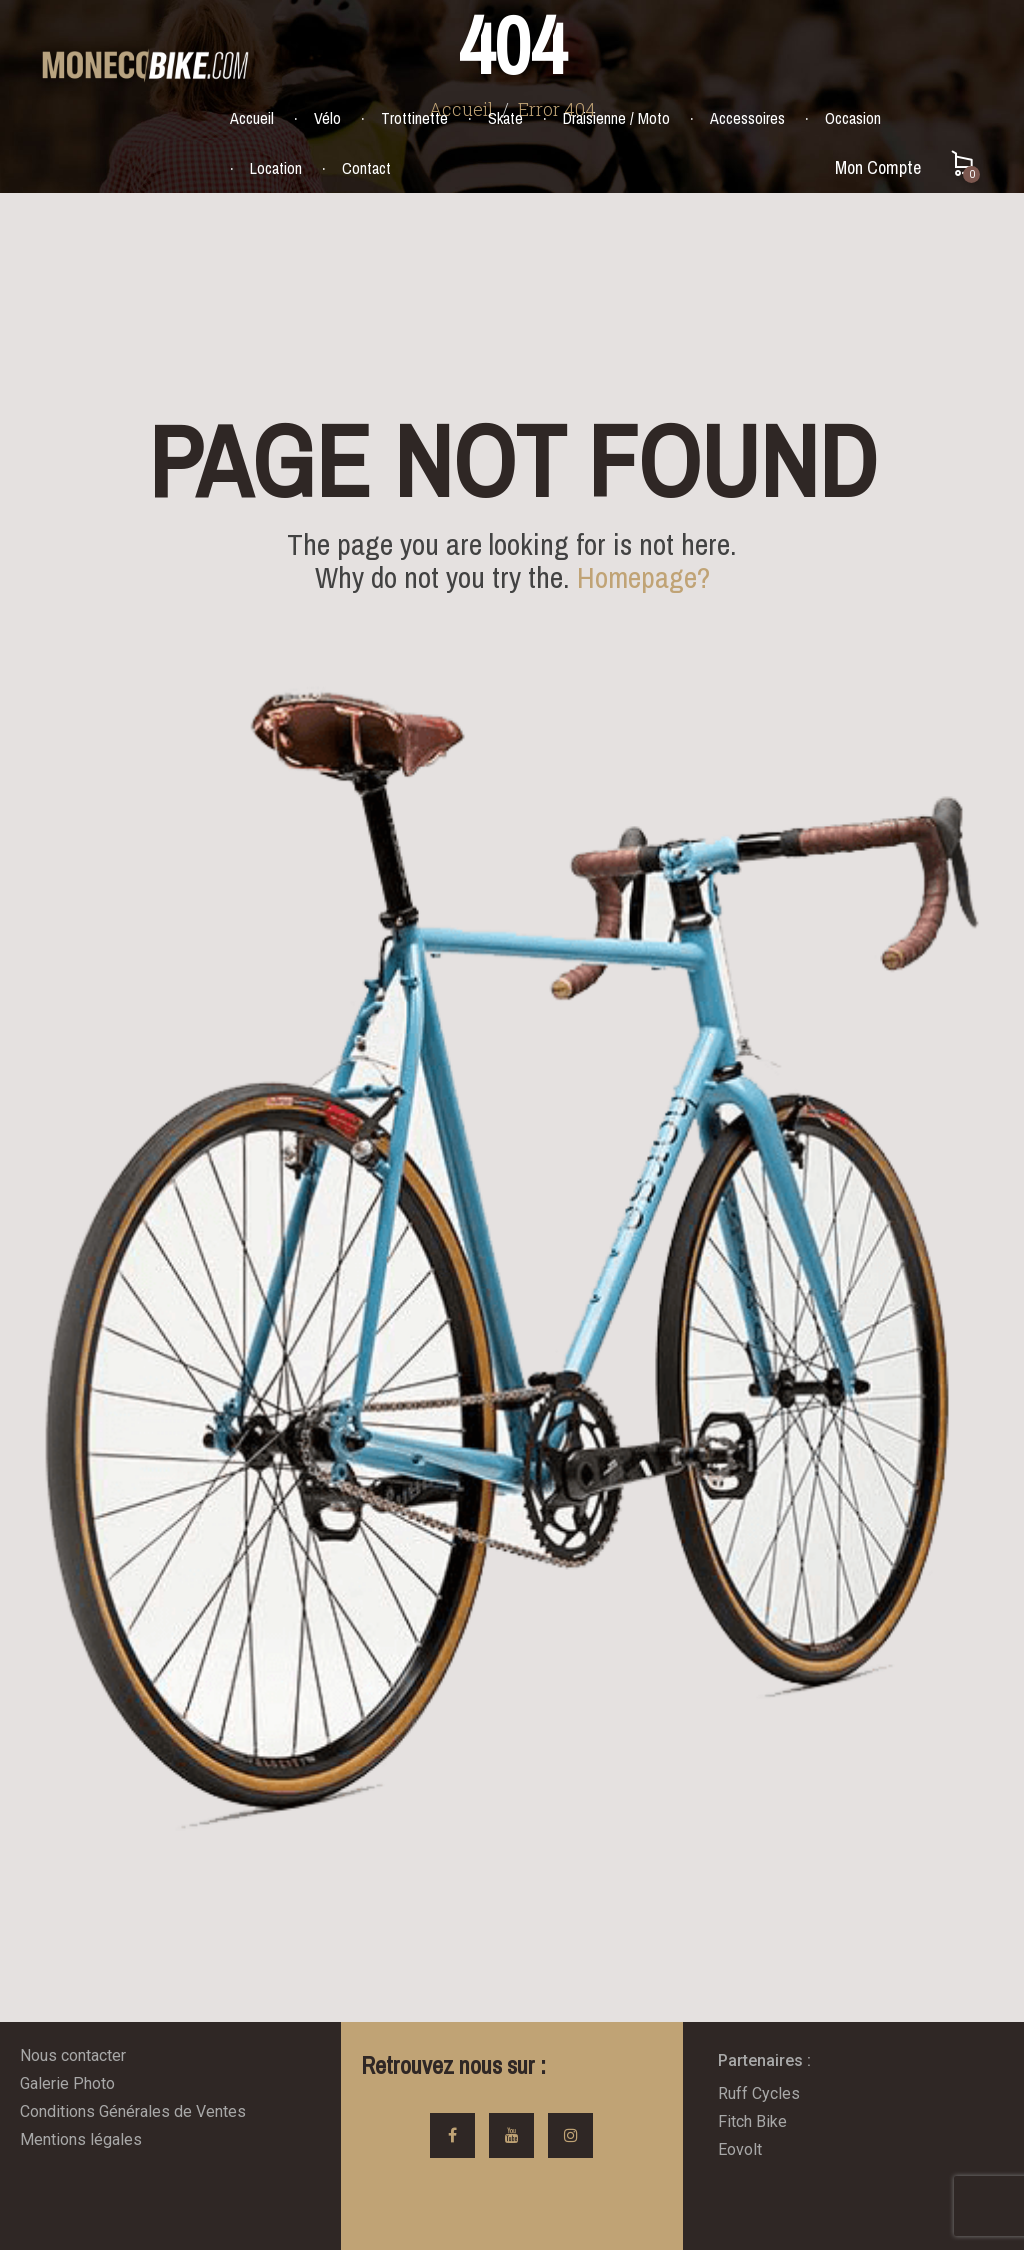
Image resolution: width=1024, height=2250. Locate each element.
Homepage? (643, 577)
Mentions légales (81, 2139)
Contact (366, 168)
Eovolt (740, 2149)
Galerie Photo (67, 2083)
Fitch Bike (752, 2121)
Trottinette (414, 118)
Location (276, 168)
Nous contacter (73, 2055)
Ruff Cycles (759, 2093)
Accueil (252, 118)
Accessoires (747, 118)
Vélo (327, 118)
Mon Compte (878, 167)
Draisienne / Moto (616, 118)
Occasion (853, 118)
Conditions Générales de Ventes (133, 2111)
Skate (505, 118)
